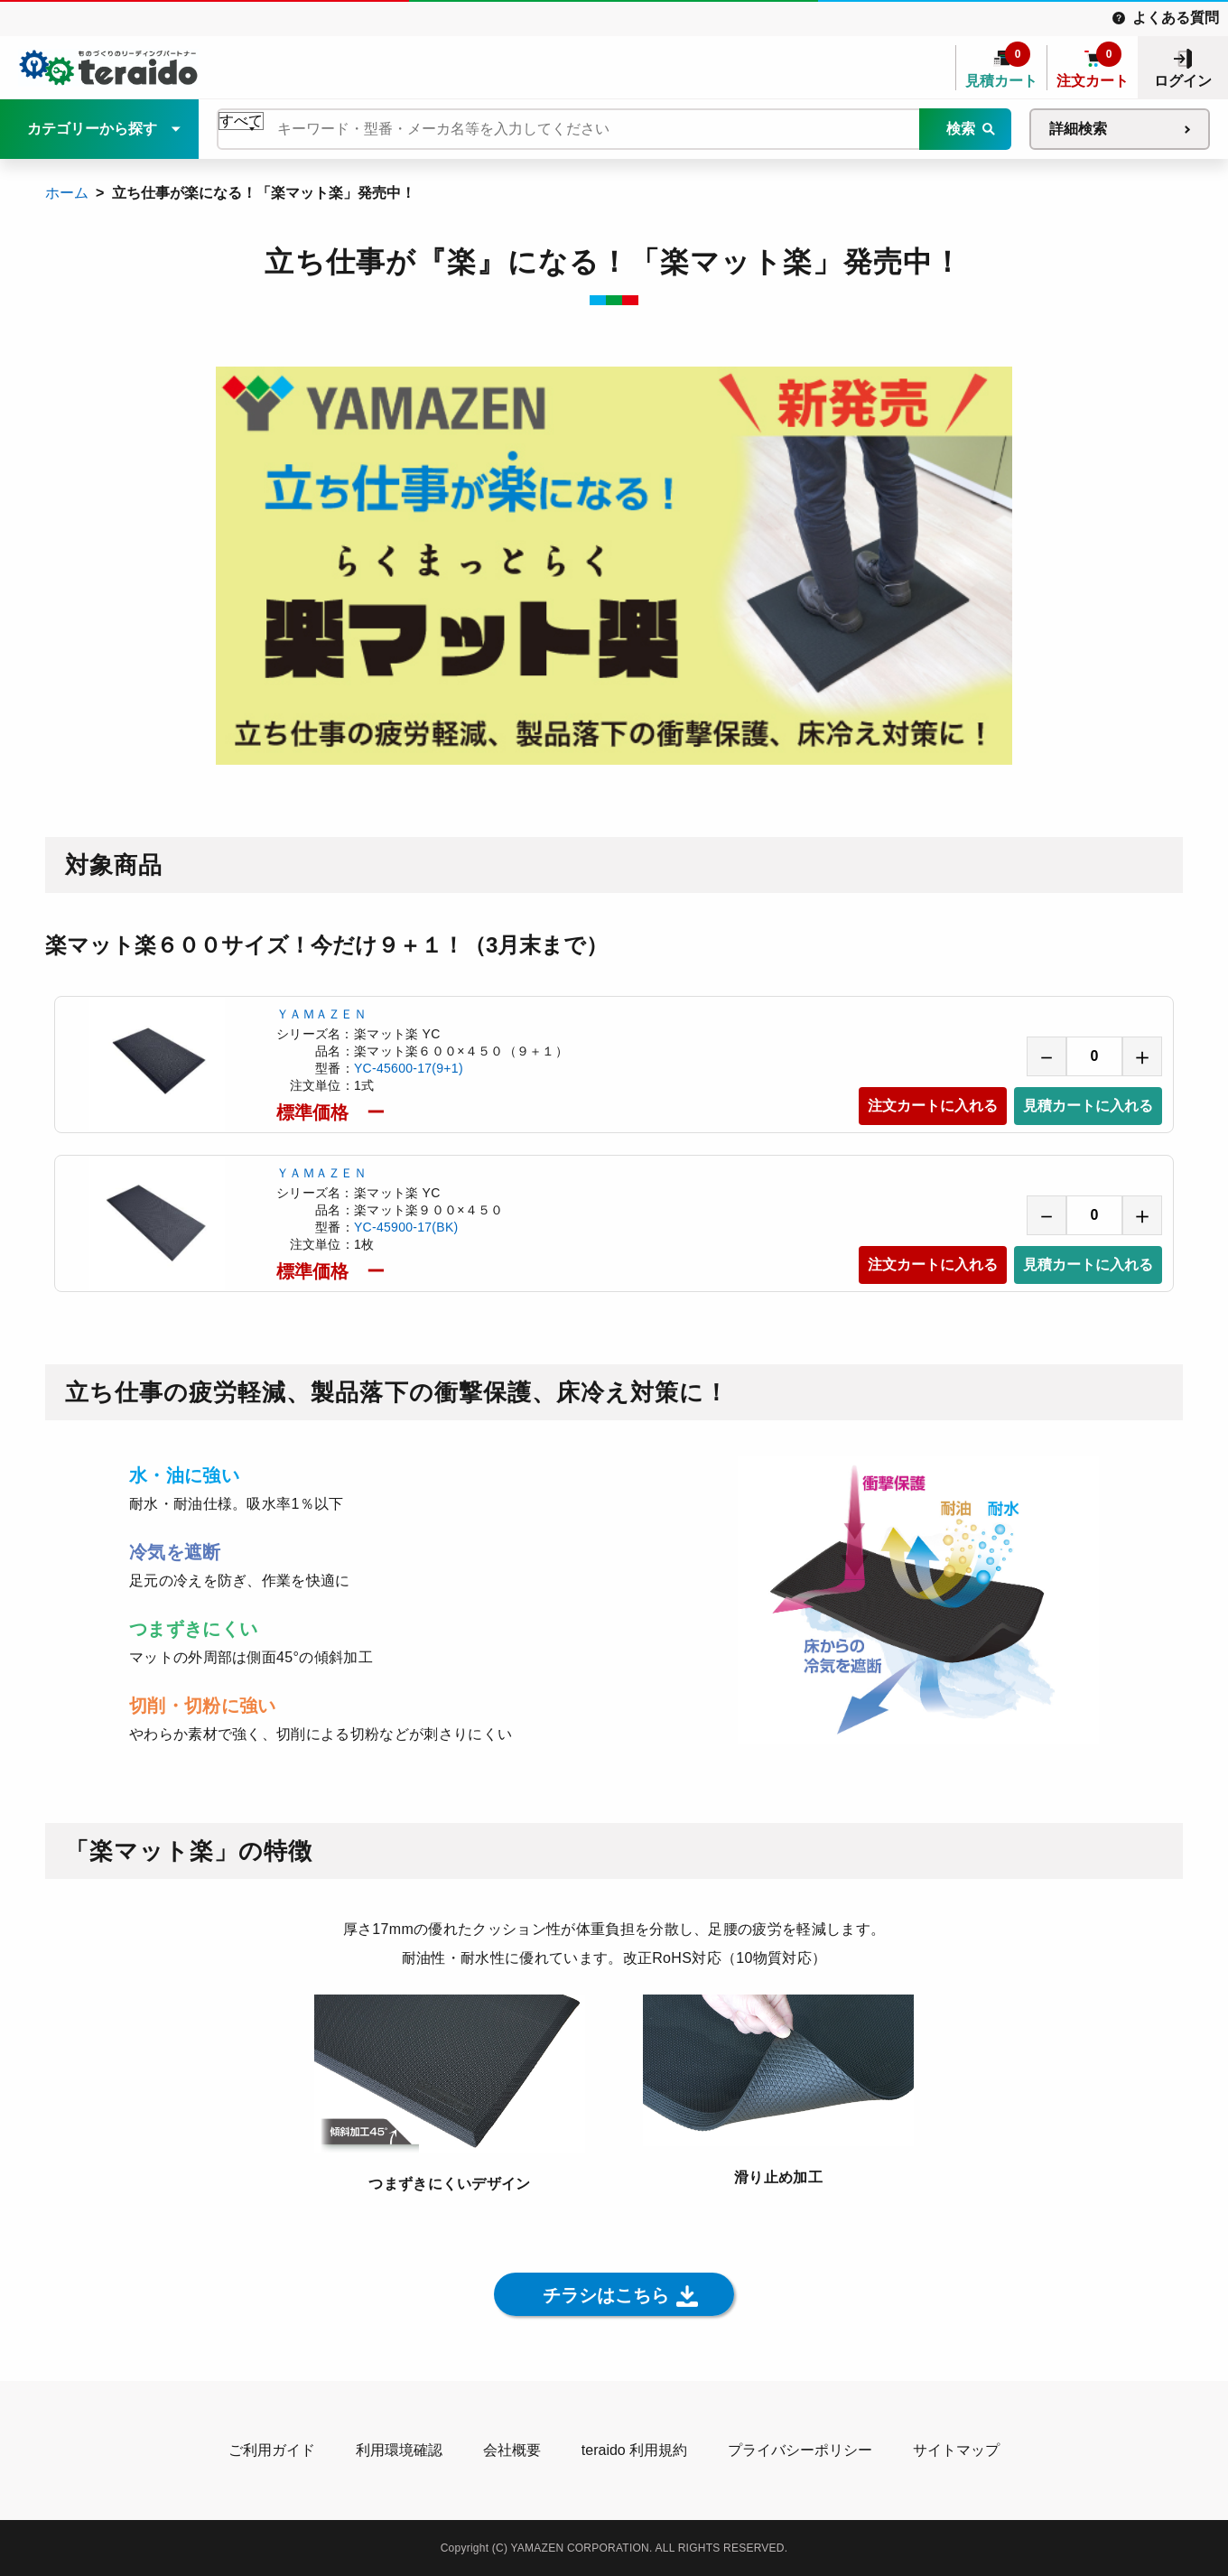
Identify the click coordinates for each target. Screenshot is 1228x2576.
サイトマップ (956, 2450)
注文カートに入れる (933, 1105)
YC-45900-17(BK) (406, 1227)
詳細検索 (1078, 128)
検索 (960, 128)
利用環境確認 (399, 2450)
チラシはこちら (606, 2295)
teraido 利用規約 (634, 2450)
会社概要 (512, 2450)
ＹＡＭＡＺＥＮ (321, 1014)
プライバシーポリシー (800, 2450)
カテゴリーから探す (92, 128)
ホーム (66, 192)
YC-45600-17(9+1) (408, 1068)
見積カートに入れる (1088, 1105)
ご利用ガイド (271, 2450)
